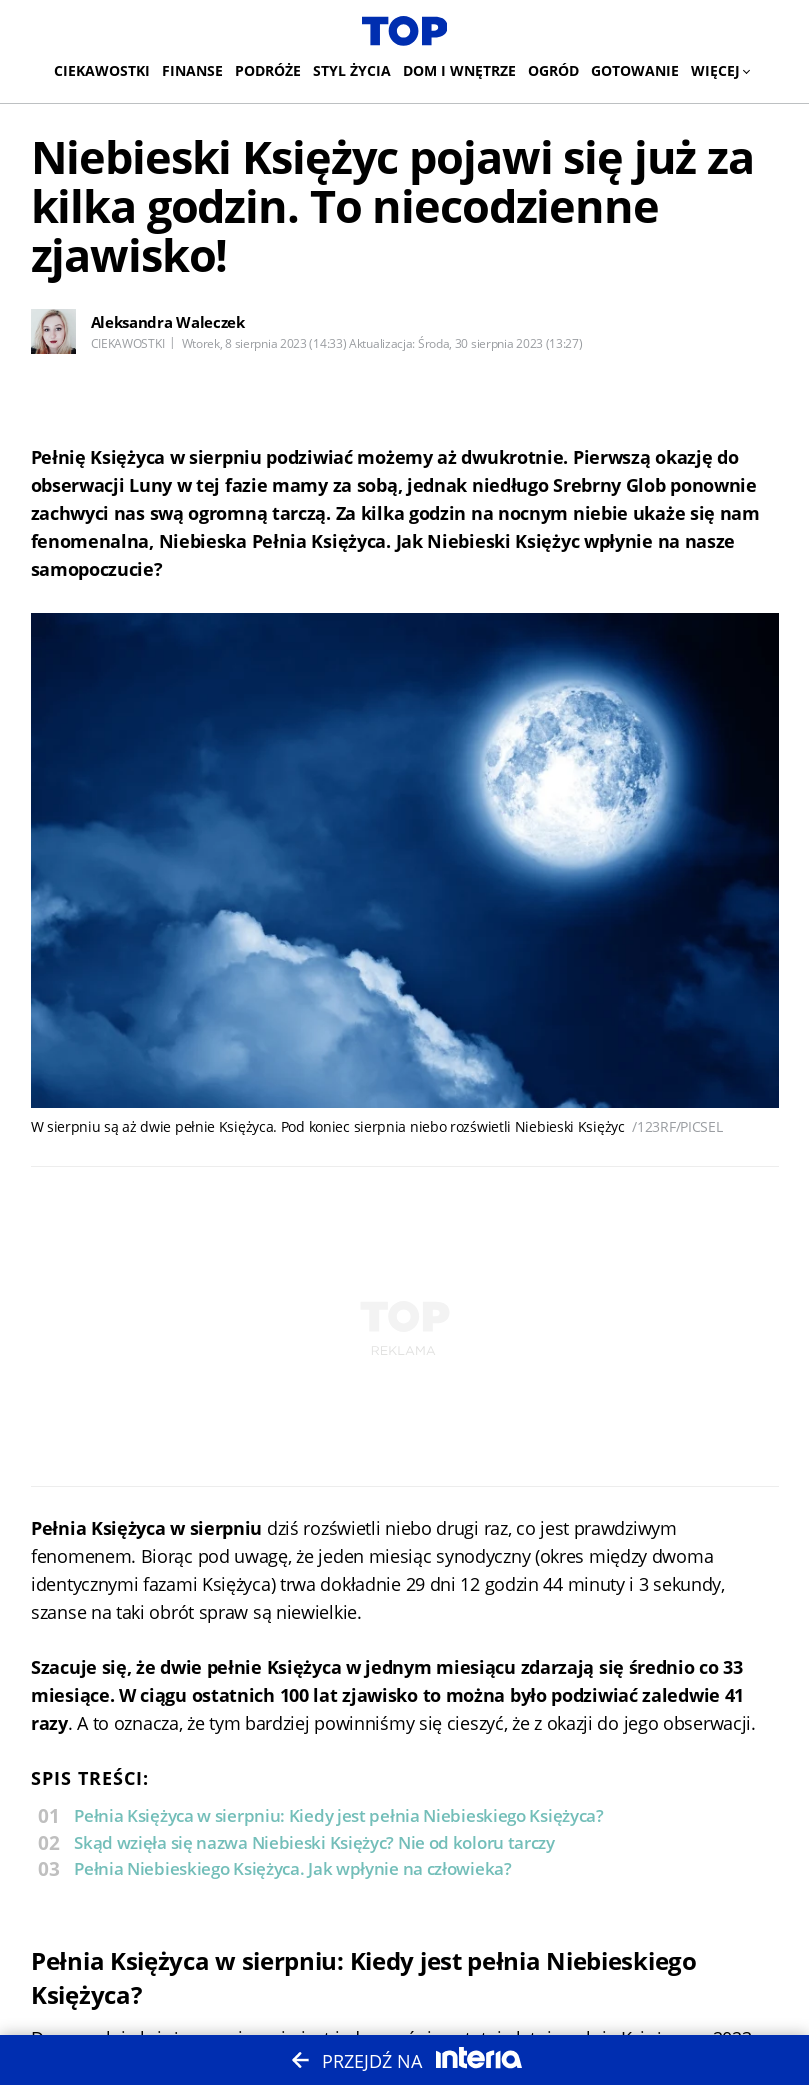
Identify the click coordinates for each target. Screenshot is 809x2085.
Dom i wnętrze (459, 70)
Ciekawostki (102, 70)
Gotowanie (635, 70)
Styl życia (352, 70)
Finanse (192, 70)
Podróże (268, 70)
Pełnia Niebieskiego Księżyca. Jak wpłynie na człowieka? (293, 1868)
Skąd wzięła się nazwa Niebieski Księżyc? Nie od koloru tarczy (314, 1841)
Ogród (553, 70)
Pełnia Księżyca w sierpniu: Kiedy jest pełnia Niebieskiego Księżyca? (339, 1815)
